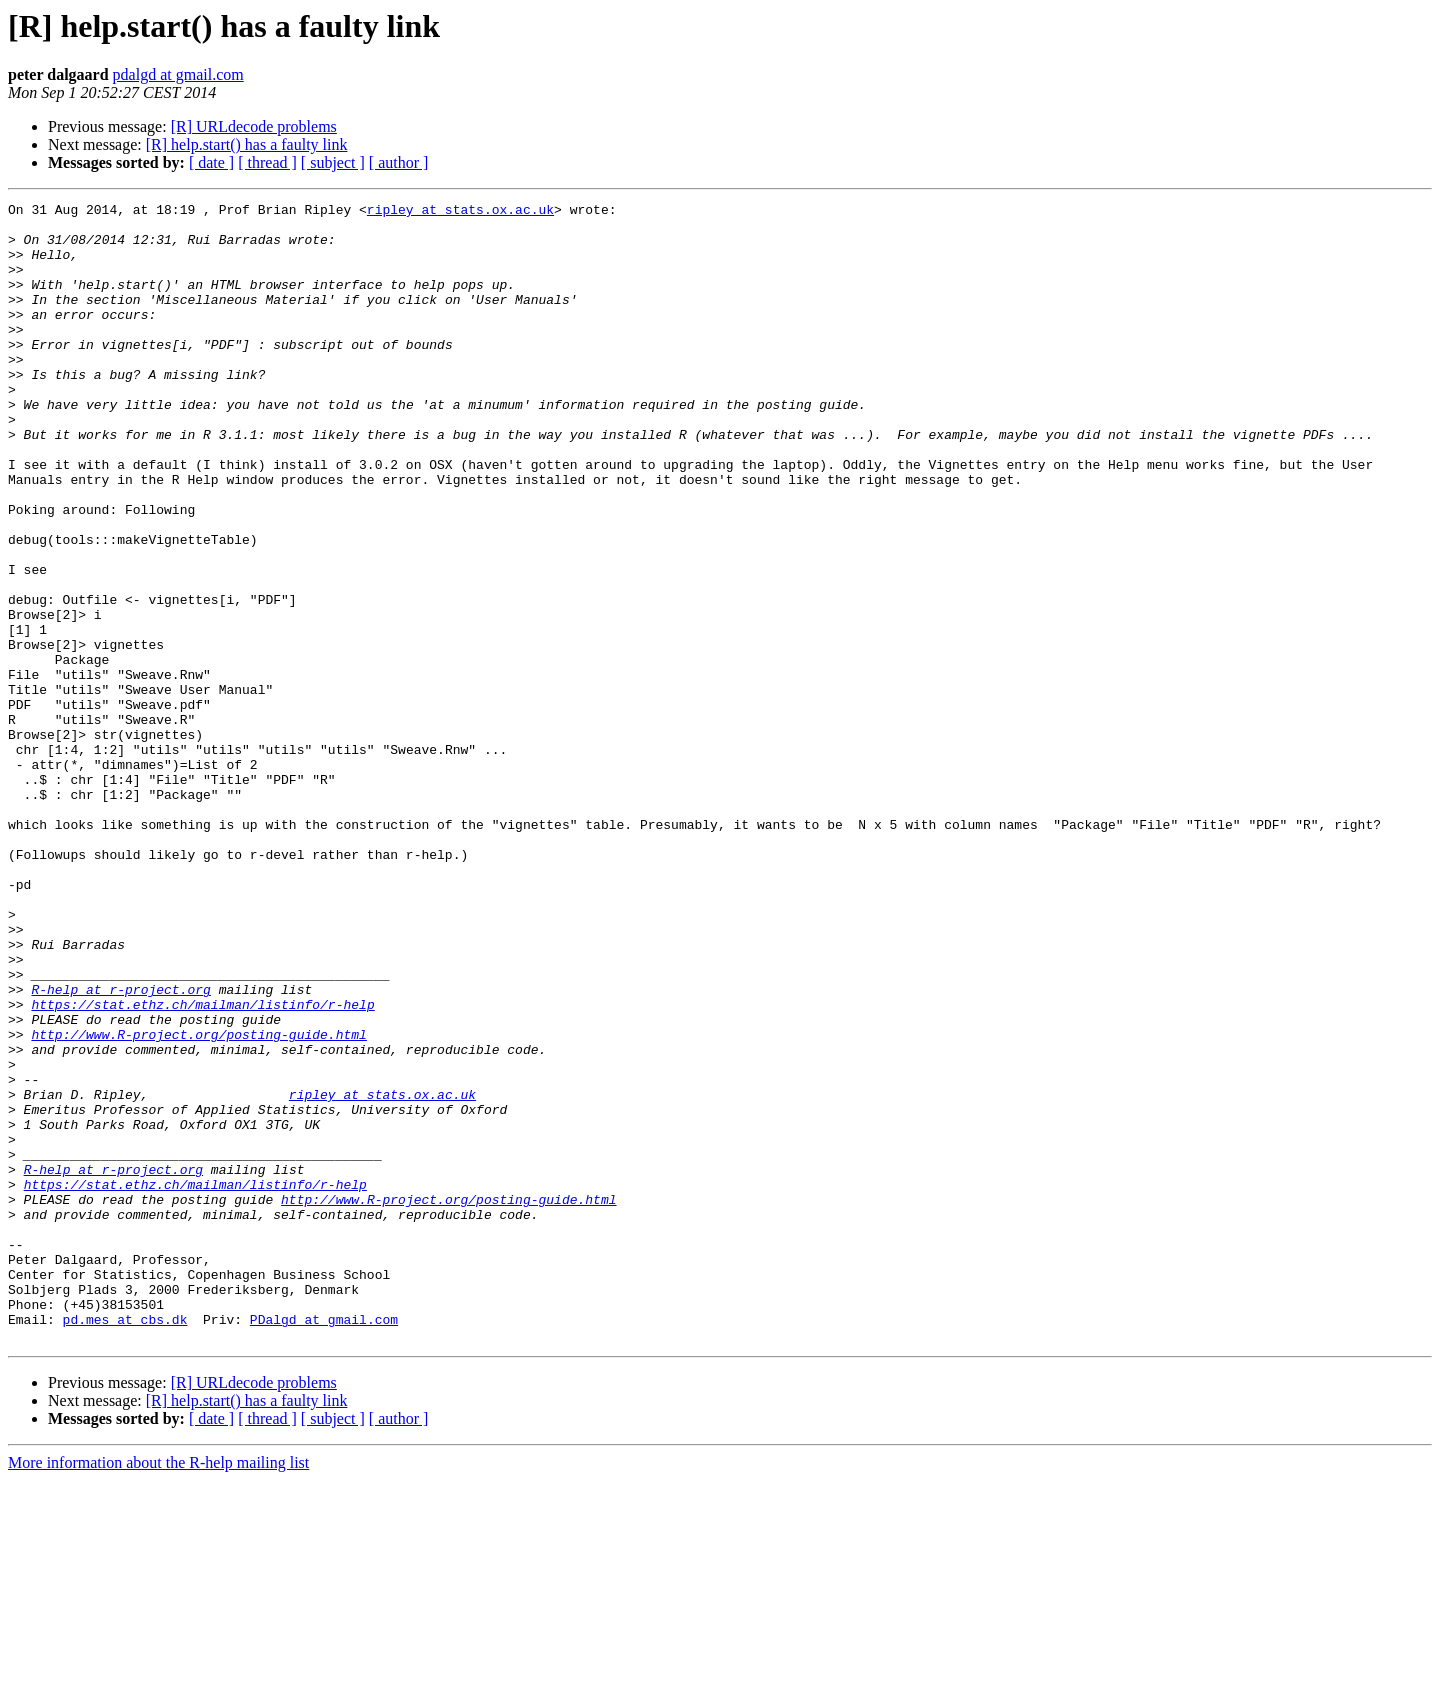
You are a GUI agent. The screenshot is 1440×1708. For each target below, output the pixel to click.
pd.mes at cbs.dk (125, 1544)
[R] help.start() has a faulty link (247, 144)
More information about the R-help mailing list (158, 1690)
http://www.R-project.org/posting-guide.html (198, 1202)
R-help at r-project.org (120, 1148)
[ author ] (399, 162)
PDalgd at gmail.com (324, 1544)
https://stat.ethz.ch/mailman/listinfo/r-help (202, 1166)
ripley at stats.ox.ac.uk (460, 212)
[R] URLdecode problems (254, 126)
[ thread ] (267, 162)
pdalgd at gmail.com (178, 74)
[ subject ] (333, 162)
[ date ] (211, 162)
